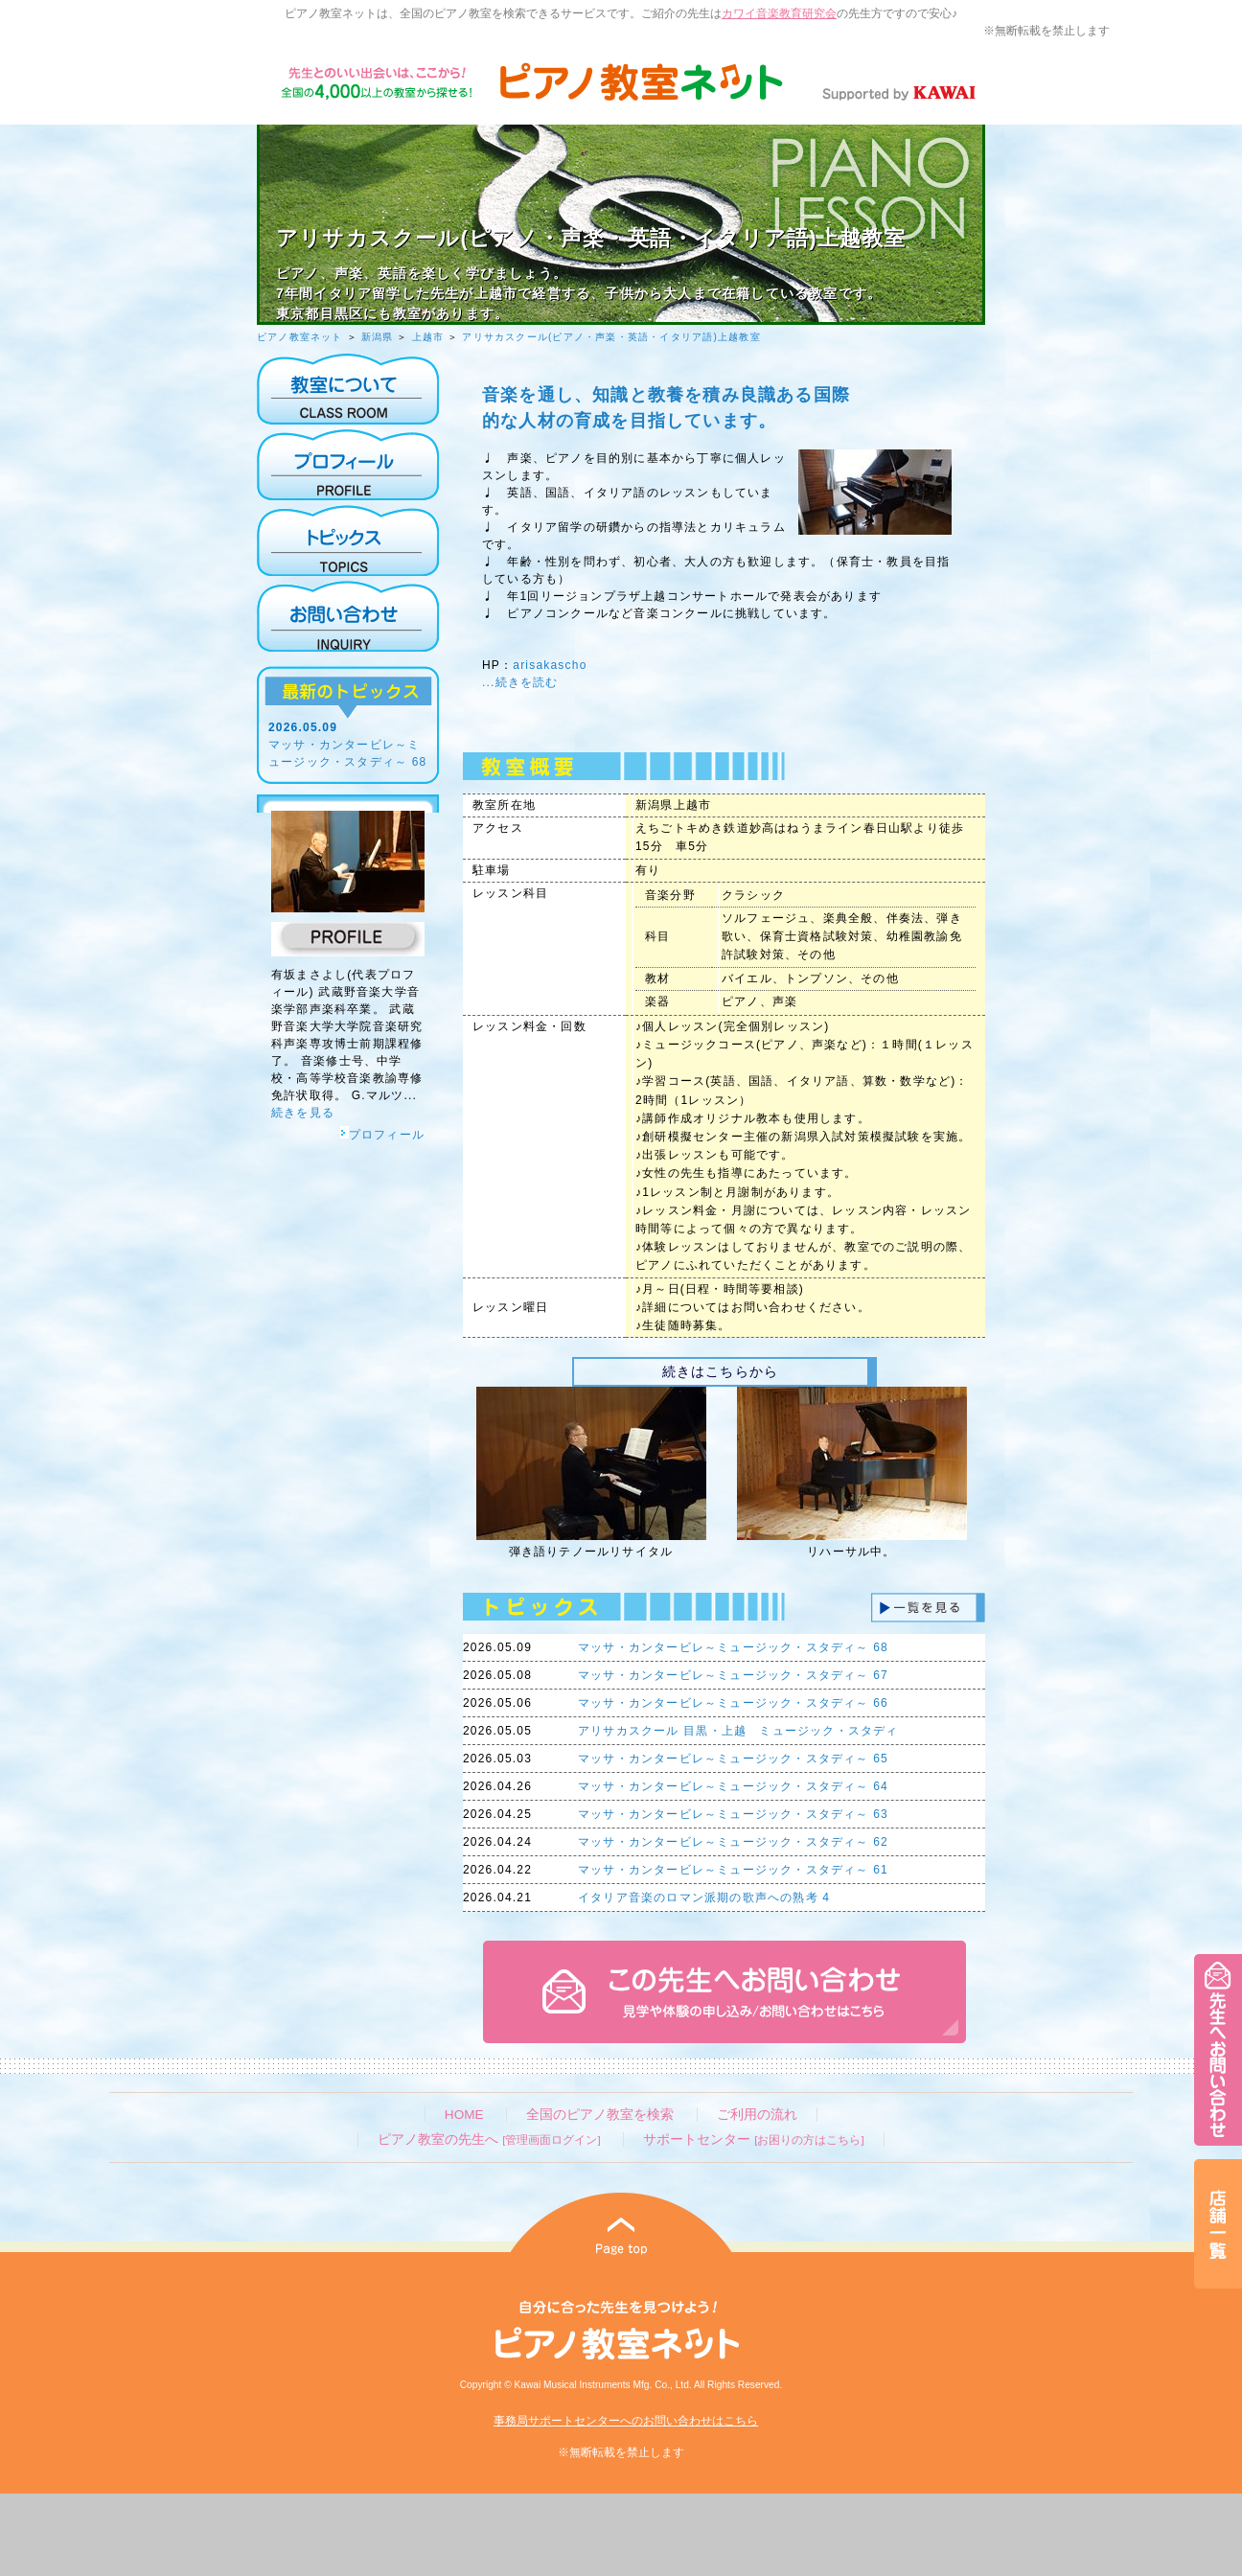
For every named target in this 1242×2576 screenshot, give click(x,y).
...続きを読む (520, 682)
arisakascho (549, 665)
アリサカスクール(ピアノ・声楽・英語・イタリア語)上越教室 (611, 337)
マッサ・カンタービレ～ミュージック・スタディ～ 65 (733, 1758)
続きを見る (302, 1112)
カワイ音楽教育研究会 (779, 13)
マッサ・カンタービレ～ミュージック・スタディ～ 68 (733, 1647)
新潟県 (377, 337)
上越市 (428, 337)
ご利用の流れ (757, 2114)
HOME (464, 2114)
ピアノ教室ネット (300, 337)
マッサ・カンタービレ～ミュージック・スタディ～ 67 (733, 1675)
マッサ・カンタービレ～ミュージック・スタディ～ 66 (733, 1703)
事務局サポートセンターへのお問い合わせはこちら (626, 2420)
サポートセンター (753, 2139)
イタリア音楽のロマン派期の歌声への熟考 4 (704, 1897)
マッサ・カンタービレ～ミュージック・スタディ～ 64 (733, 1786)
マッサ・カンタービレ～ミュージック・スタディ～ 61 (733, 1869)
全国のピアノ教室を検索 (600, 2114)
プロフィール (382, 1134)
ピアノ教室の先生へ (489, 2139)
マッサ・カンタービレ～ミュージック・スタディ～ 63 (733, 1814)
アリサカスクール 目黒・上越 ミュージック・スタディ (738, 1730)
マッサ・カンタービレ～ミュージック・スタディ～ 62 (733, 1842)
